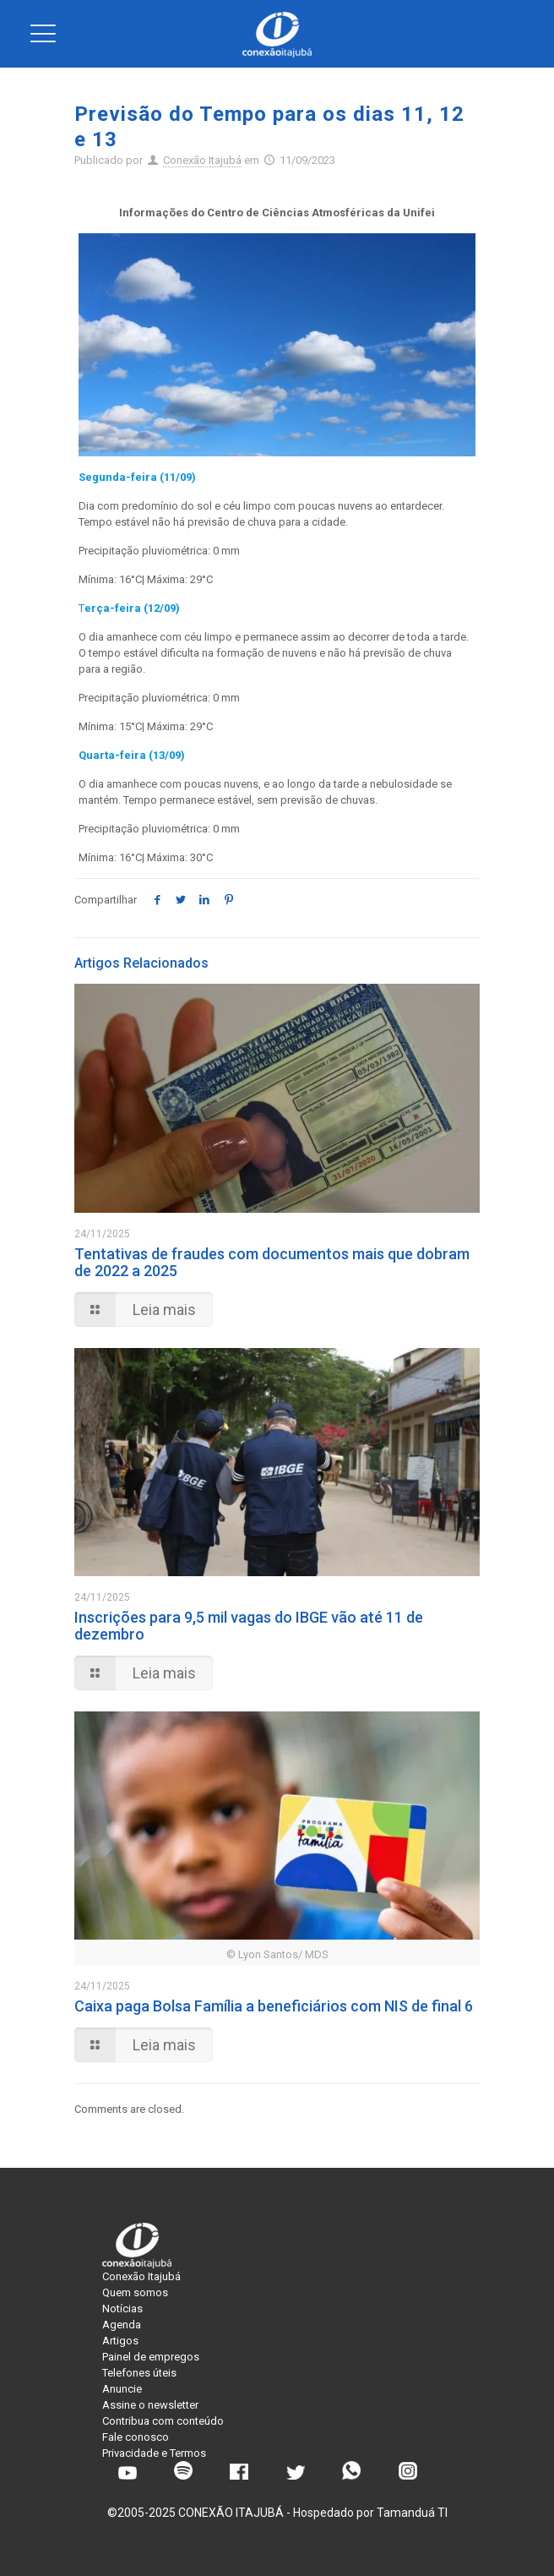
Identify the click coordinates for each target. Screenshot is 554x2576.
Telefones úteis (139, 2372)
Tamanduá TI (412, 2512)
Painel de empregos (150, 2356)
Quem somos (135, 2292)
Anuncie (122, 2388)
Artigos (120, 2340)
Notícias (122, 2308)
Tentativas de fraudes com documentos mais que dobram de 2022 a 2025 (272, 1262)
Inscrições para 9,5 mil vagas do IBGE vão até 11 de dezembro (248, 1625)
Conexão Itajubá (202, 160)
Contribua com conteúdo (163, 2421)
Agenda (121, 2324)
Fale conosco (135, 2437)
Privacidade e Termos (154, 2453)
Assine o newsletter (150, 2405)
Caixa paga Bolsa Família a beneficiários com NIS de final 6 (273, 2006)
